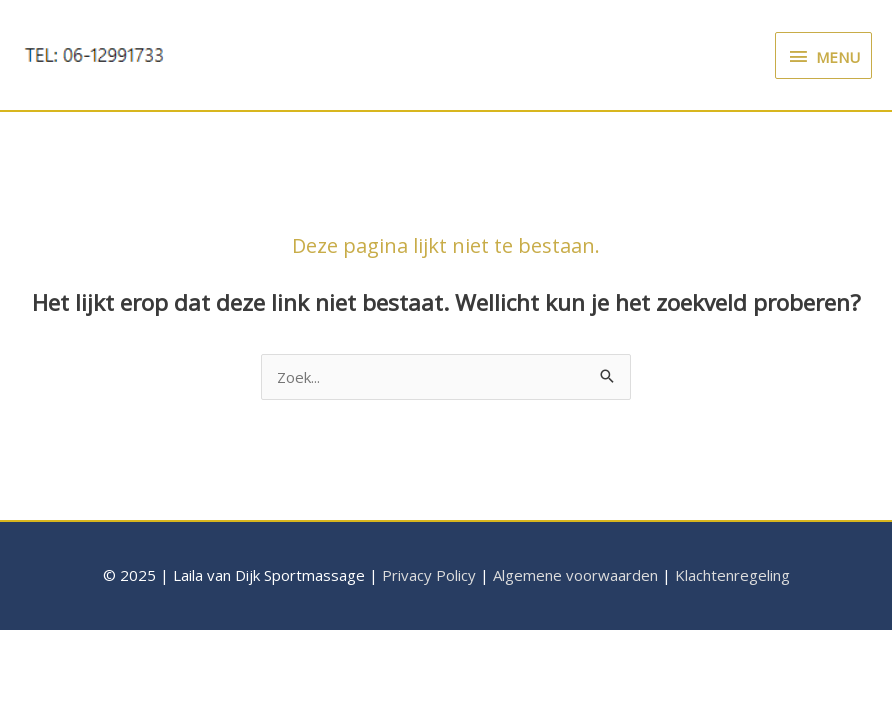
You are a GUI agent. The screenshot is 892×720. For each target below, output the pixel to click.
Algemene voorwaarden (575, 575)
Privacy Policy (429, 575)
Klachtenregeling (732, 575)
